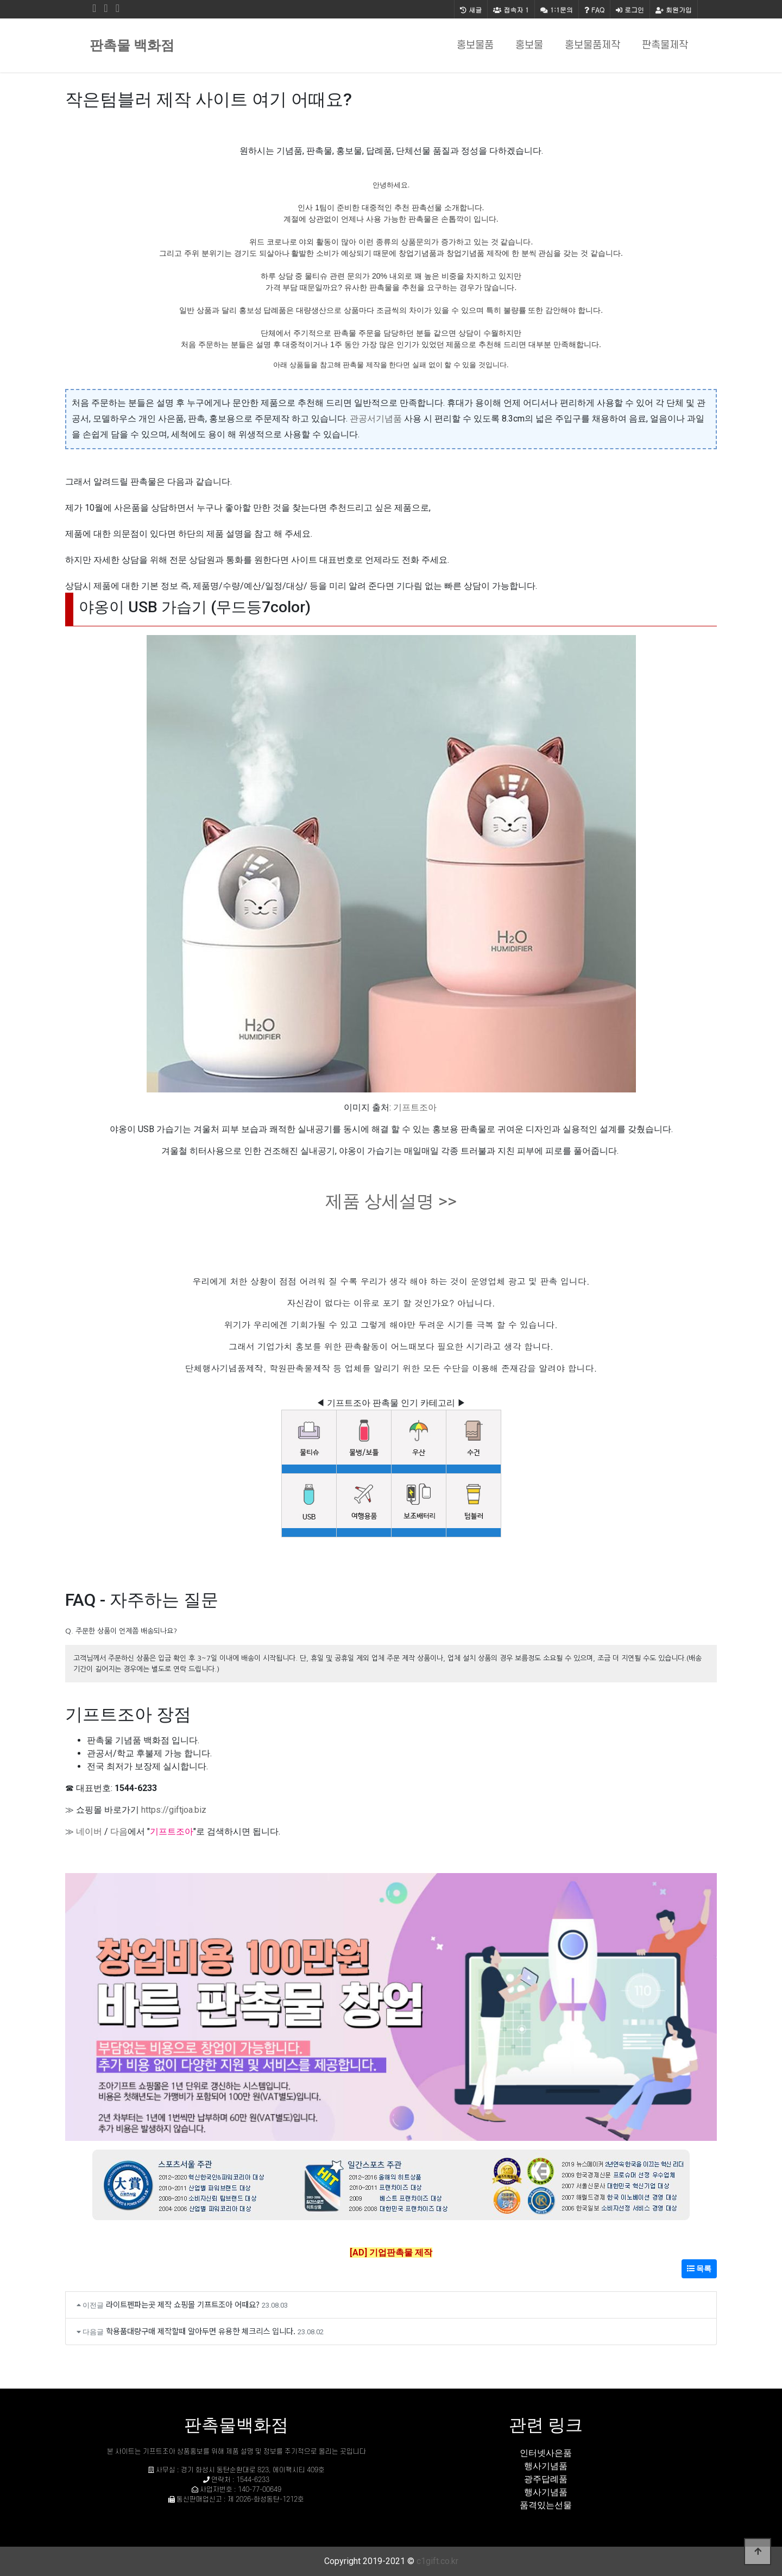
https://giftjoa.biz (173, 1810)
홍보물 (529, 45)
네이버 (89, 1831)
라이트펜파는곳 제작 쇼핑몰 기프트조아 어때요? (183, 2304)
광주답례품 (545, 2479)
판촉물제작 (665, 45)
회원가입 (673, 9)
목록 (699, 2268)
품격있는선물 (546, 2505)
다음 (119, 1831)
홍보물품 (475, 45)
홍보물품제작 (592, 45)
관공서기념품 (376, 418)
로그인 (630, 9)
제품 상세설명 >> (391, 1201)
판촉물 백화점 (132, 45)
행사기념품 (545, 2466)
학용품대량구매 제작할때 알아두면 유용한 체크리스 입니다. (200, 2330)
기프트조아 (415, 1107)
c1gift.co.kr (437, 2561)
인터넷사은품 (546, 2453)
